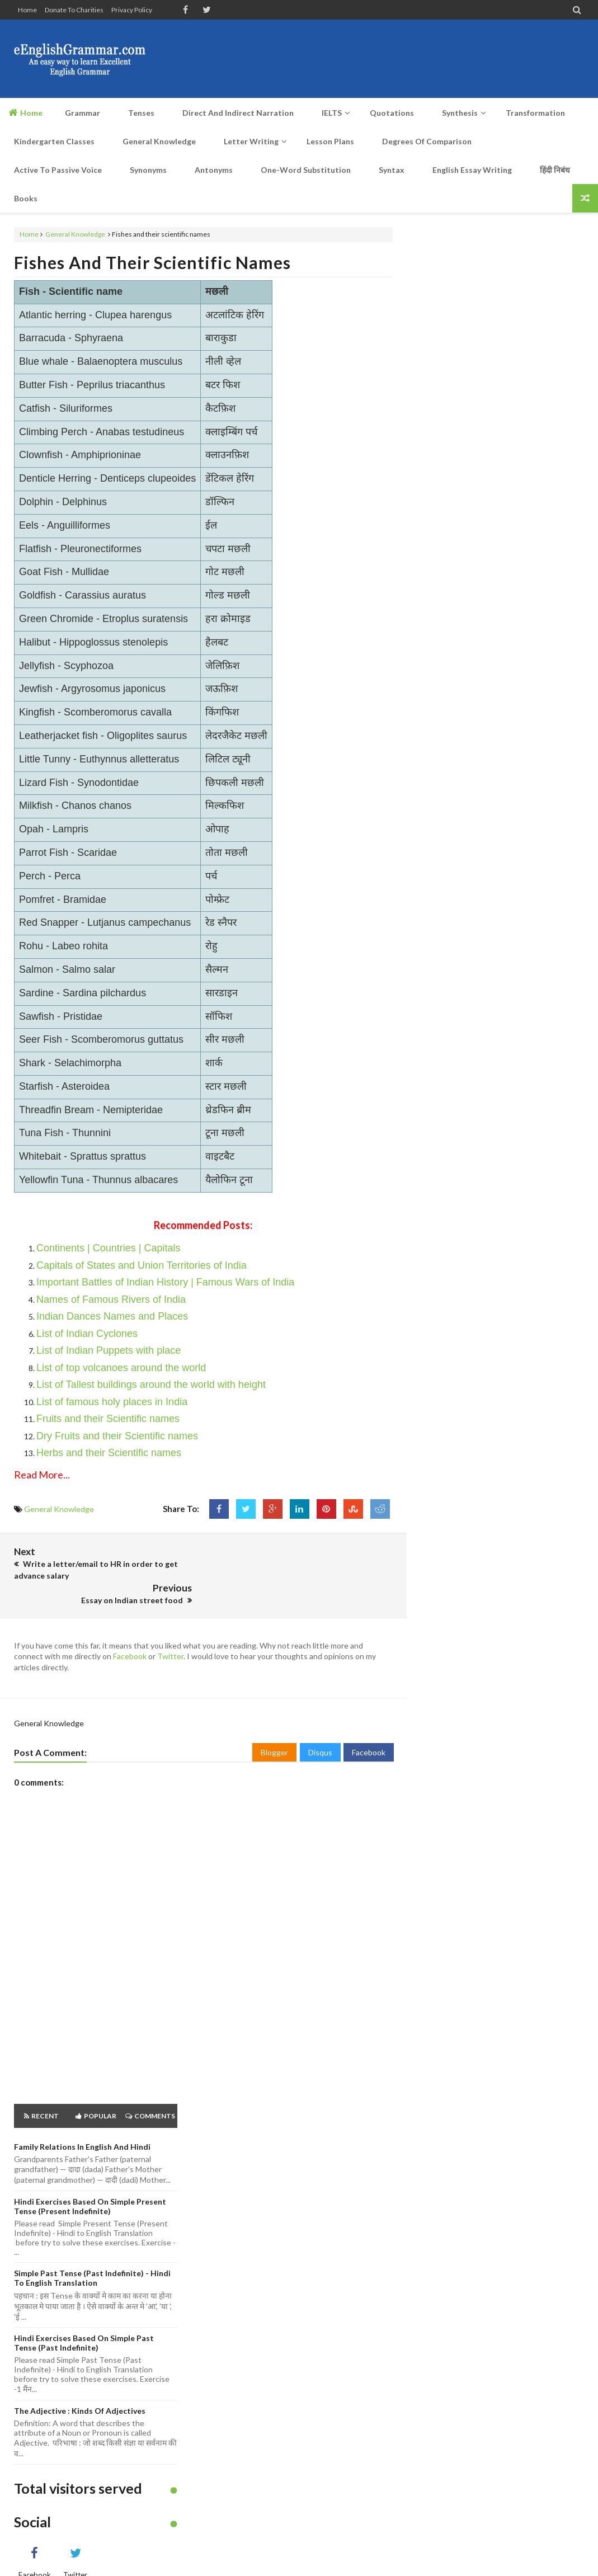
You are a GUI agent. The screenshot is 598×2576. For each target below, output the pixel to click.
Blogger (274, 1726)
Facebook (130, 1631)
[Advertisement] (380, 59)
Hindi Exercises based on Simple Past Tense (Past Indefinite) (84, 2317)
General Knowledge (75, 234)
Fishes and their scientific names (152, 262)
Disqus (320, 1726)
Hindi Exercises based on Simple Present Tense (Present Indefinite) (90, 2181)
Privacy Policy (131, 10)
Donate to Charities (74, 10)
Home (27, 10)
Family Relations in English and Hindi (82, 2121)
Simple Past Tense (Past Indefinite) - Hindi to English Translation (92, 2252)
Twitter (170, 1631)
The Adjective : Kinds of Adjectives (79, 2385)
